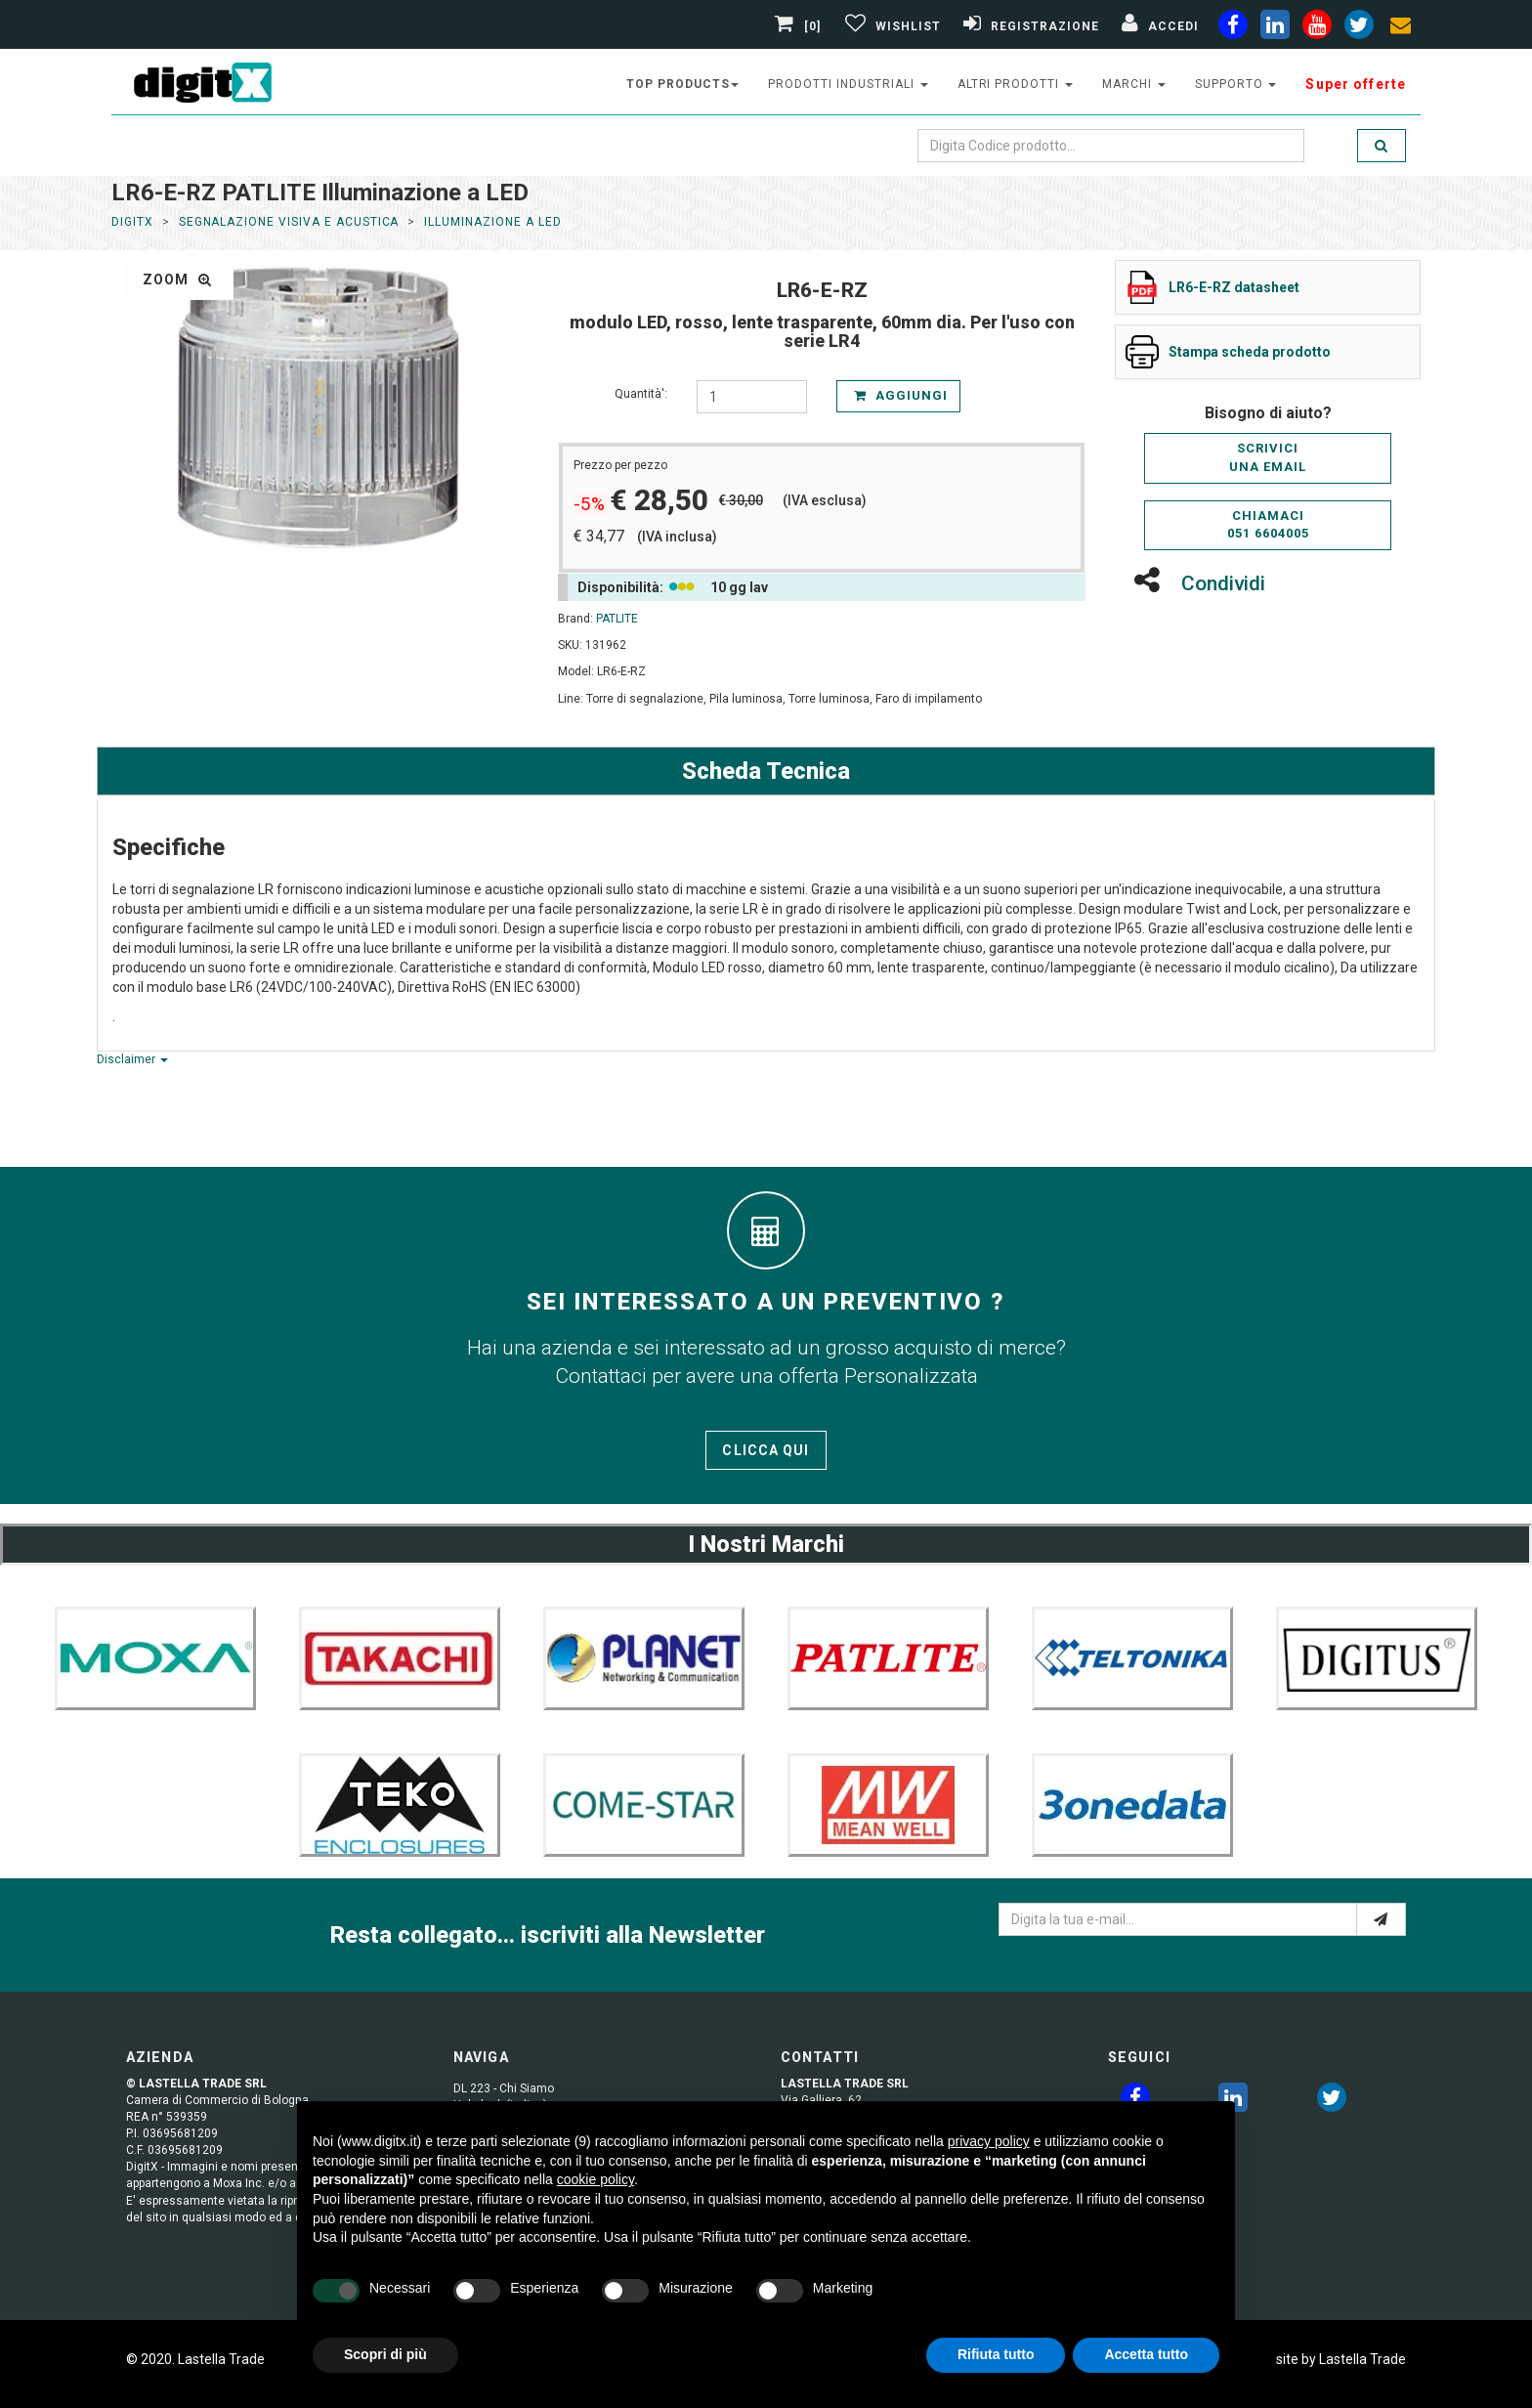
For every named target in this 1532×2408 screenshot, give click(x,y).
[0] (800, 26)
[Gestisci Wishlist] (890, 26)
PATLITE (617, 618)
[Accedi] (1158, 26)
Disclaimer (132, 1059)
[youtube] (1317, 28)
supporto (1236, 84)
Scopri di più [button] (385, 2354)
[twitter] (1331, 2101)
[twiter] (1359, 28)
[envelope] (1401, 28)
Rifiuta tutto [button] (996, 2354)
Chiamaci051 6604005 (1268, 524)
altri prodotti (1015, 84)
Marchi (1134, 84)
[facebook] (1233, 28)
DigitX (132, 222)
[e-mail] (1381, 1919)
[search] (1381, 145)
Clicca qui (765, 1450)
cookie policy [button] (595, 2179)
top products (683, 84)
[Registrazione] (1028, 26)
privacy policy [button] (989, 2141)
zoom (177, 279)
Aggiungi (901, 395)
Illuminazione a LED (492, 222)
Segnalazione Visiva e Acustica (289, 222)
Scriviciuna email (1267, 457)
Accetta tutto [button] (1146, 2354)
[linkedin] (1275, 28)
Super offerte (1355, 84)
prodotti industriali (847, 84)
